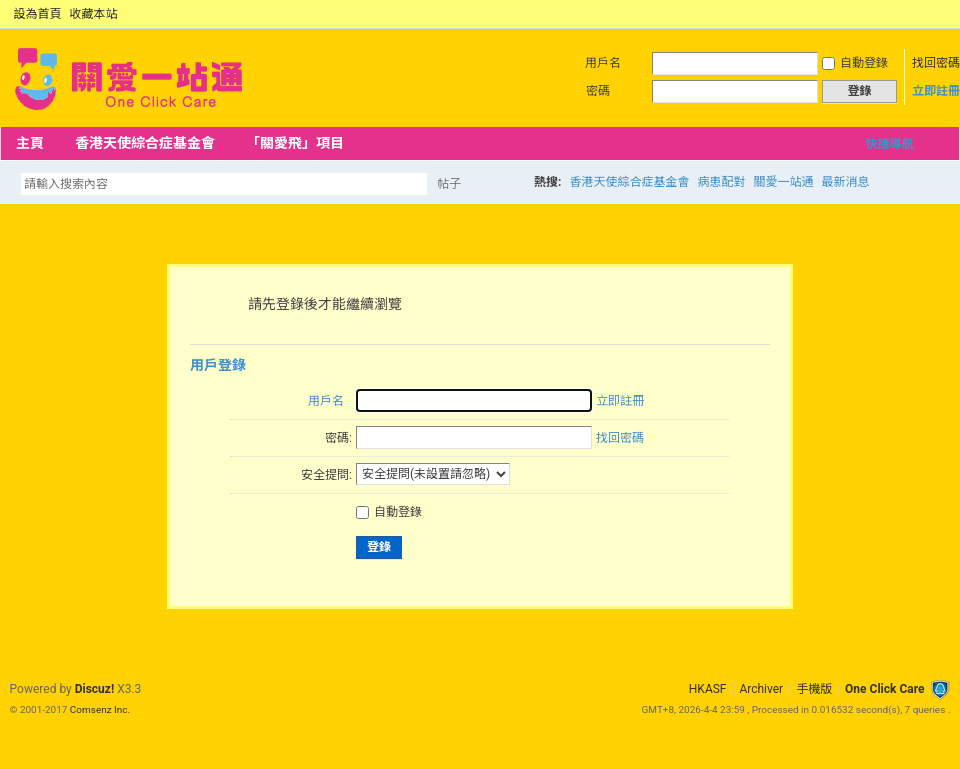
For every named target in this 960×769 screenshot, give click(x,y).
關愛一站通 (783, 182)
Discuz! (94, 689)
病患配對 (721, 182)
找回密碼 (936, 63)
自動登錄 (855, 63)
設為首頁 (38, 14)
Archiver (761, 689)
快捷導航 (889, 144)
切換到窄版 (938, 14)
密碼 (598, 91)
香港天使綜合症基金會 (145, 143)
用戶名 (603, 63)
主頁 (30, 143)
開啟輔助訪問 (922, 14)
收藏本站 (94, 14)
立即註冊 (936, 91)
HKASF (708, 689)
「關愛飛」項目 (295, 143)
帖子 (449, 184)
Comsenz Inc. (100, 709)
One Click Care (884, 689)
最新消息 (845, 182)
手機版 (814, 689)
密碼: (338, 438)
